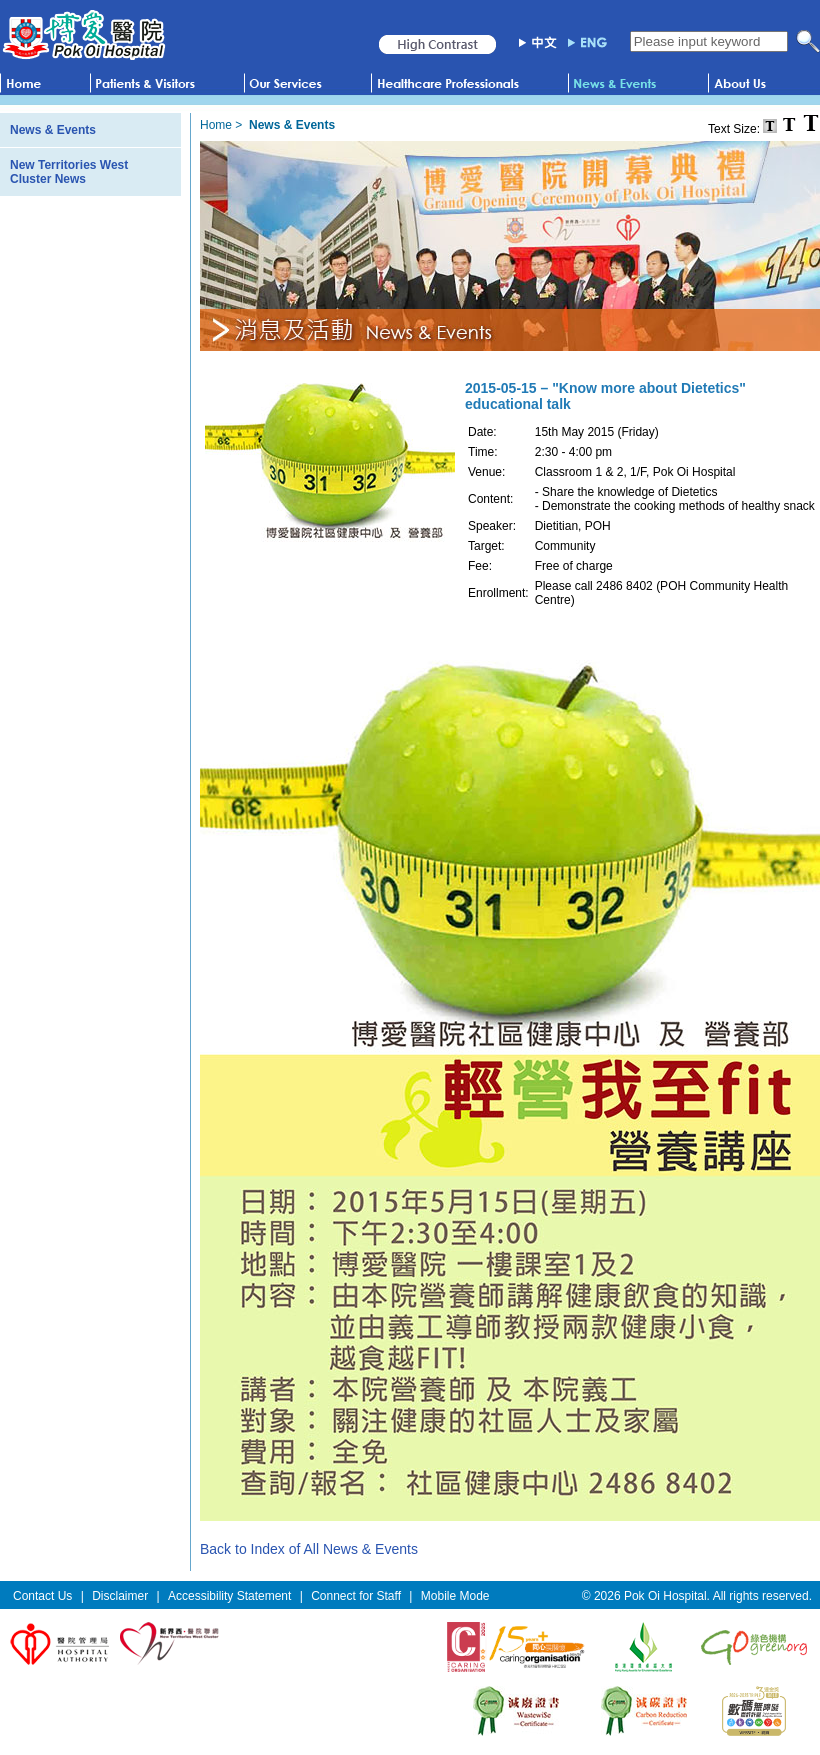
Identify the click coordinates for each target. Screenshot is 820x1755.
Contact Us (42, 1596)
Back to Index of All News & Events (309, 1549)
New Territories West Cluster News (69, 172)
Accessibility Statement (229, 1596)
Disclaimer (120, 1596)
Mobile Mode (455, 1596)
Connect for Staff (356, 1596)
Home (216, 125)
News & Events (53, 130)
